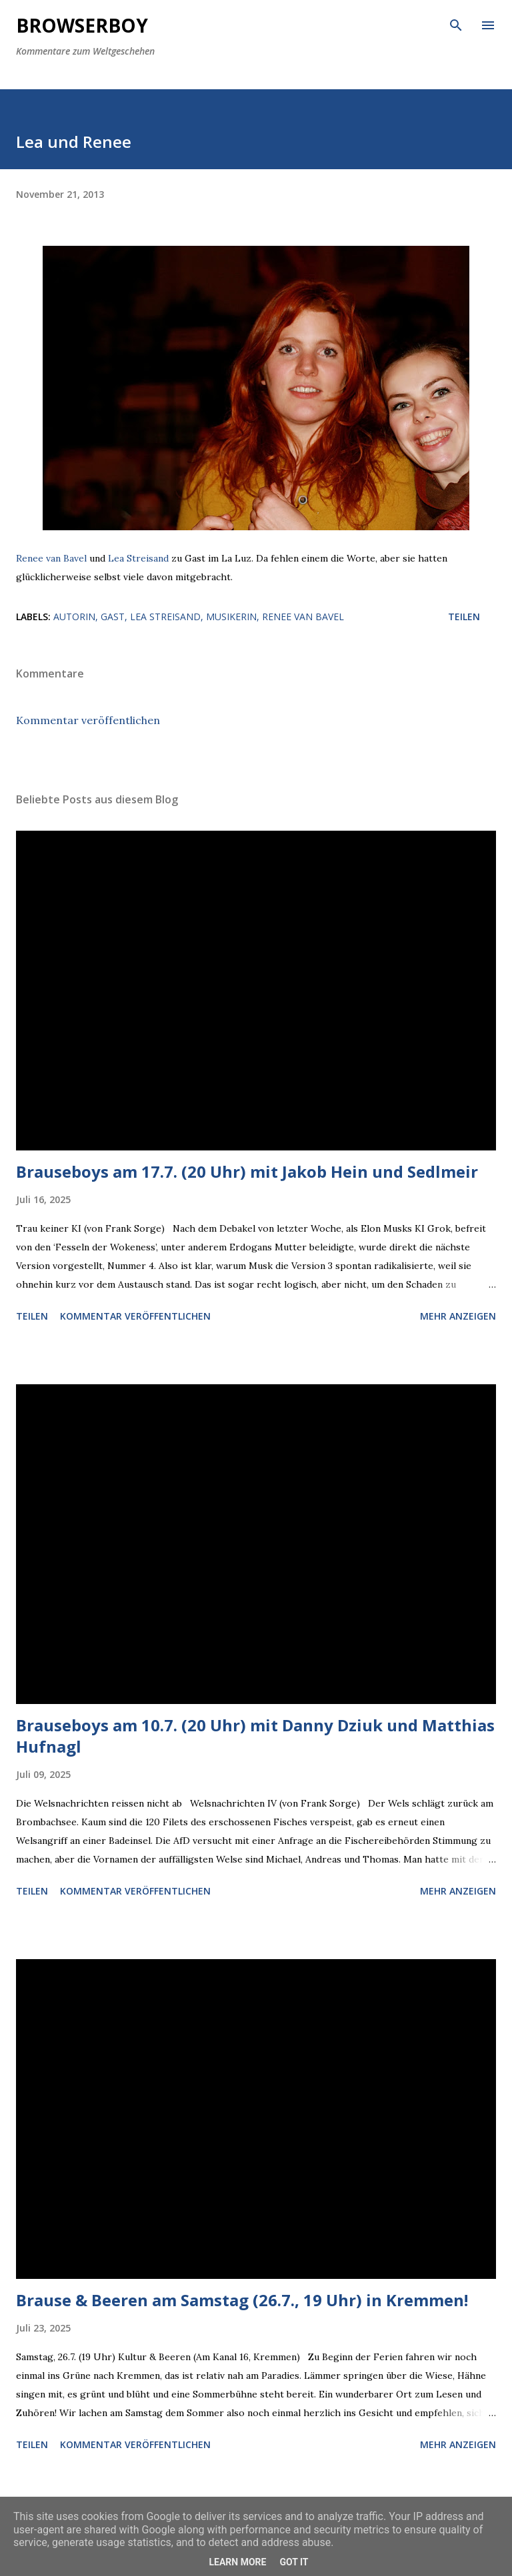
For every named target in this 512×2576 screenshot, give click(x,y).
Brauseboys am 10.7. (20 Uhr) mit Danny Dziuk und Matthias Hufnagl (255, 1735)
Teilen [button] (464, 616)
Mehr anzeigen (458, 1316)
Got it (293, 2562)
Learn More (237, 2562)
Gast (113, 616)
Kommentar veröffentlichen (88, 720)
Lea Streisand (138, 558)
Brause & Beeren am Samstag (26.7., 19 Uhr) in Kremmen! (242, 2300)
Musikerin (231, 616)
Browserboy (82, 25)
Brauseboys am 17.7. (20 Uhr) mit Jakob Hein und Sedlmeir (247, 1171)
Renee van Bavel (51, 558)
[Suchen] (456, 24)
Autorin (74, 616)
